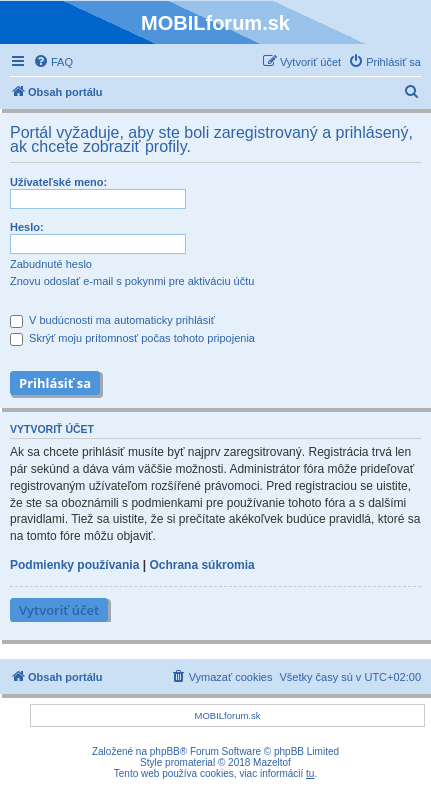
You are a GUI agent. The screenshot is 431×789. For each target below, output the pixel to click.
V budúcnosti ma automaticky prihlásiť (112, 320)
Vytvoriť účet (59, 610)
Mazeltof (272, 762)
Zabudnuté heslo (51, 264)
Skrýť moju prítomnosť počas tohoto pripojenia (132, 338)
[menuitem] (53, 62)
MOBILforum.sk (228, 715)
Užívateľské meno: (58, 182)
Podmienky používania (74, 565)
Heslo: (27, 227)
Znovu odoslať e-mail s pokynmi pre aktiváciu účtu (132, 281)
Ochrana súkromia (201, 565)
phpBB (165, 751)
